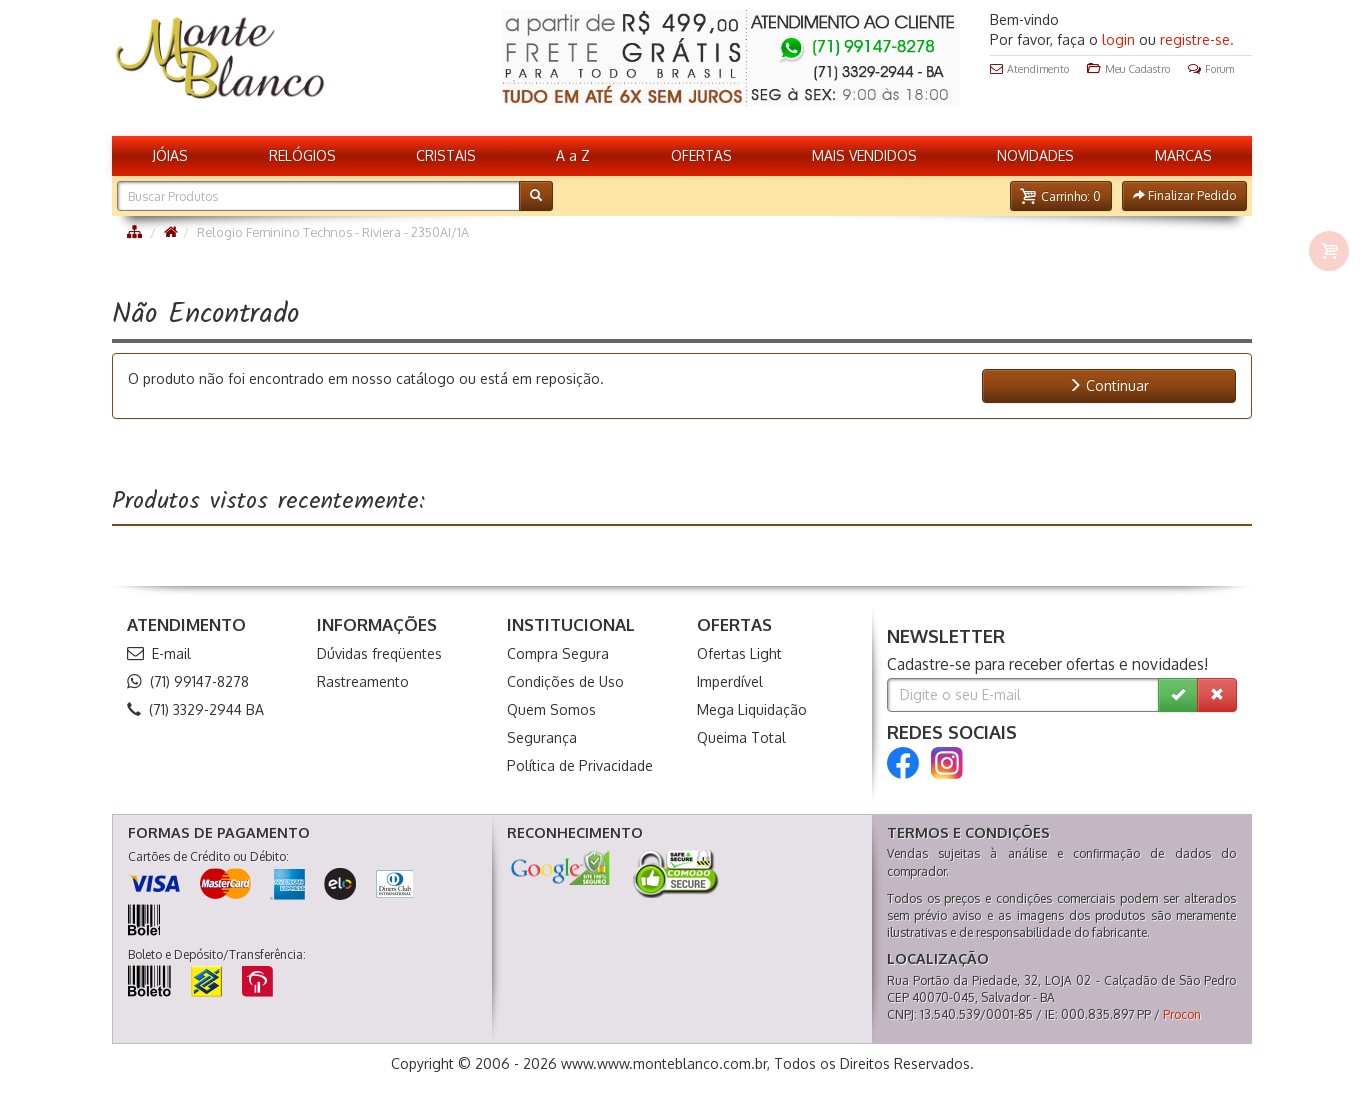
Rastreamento (363, 681)
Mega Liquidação (752, 709)
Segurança (542, 737)
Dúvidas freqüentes (379, 653)
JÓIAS (170, 155)
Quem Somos (551, 709)
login (1118, 39)
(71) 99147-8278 (188, 681)
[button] (1061, 196)
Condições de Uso (565, 681)
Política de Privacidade (580, 765)
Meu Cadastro (1128, 69)
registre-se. (1197, 39)
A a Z (573, 155)
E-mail (159, 653)
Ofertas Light (739, 653)
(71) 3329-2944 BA (195, 709)
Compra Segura (558, 653)
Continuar (1108, 385)
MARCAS (1183, 155)
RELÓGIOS (302, 155)
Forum (1211, 69)
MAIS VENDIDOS (864, 155)
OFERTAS (701, 155)
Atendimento (1029, 69)
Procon (1182, 1014)
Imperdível (730, 681)
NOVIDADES (1035, 155)
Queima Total (741, 737)
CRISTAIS (446, 155)
